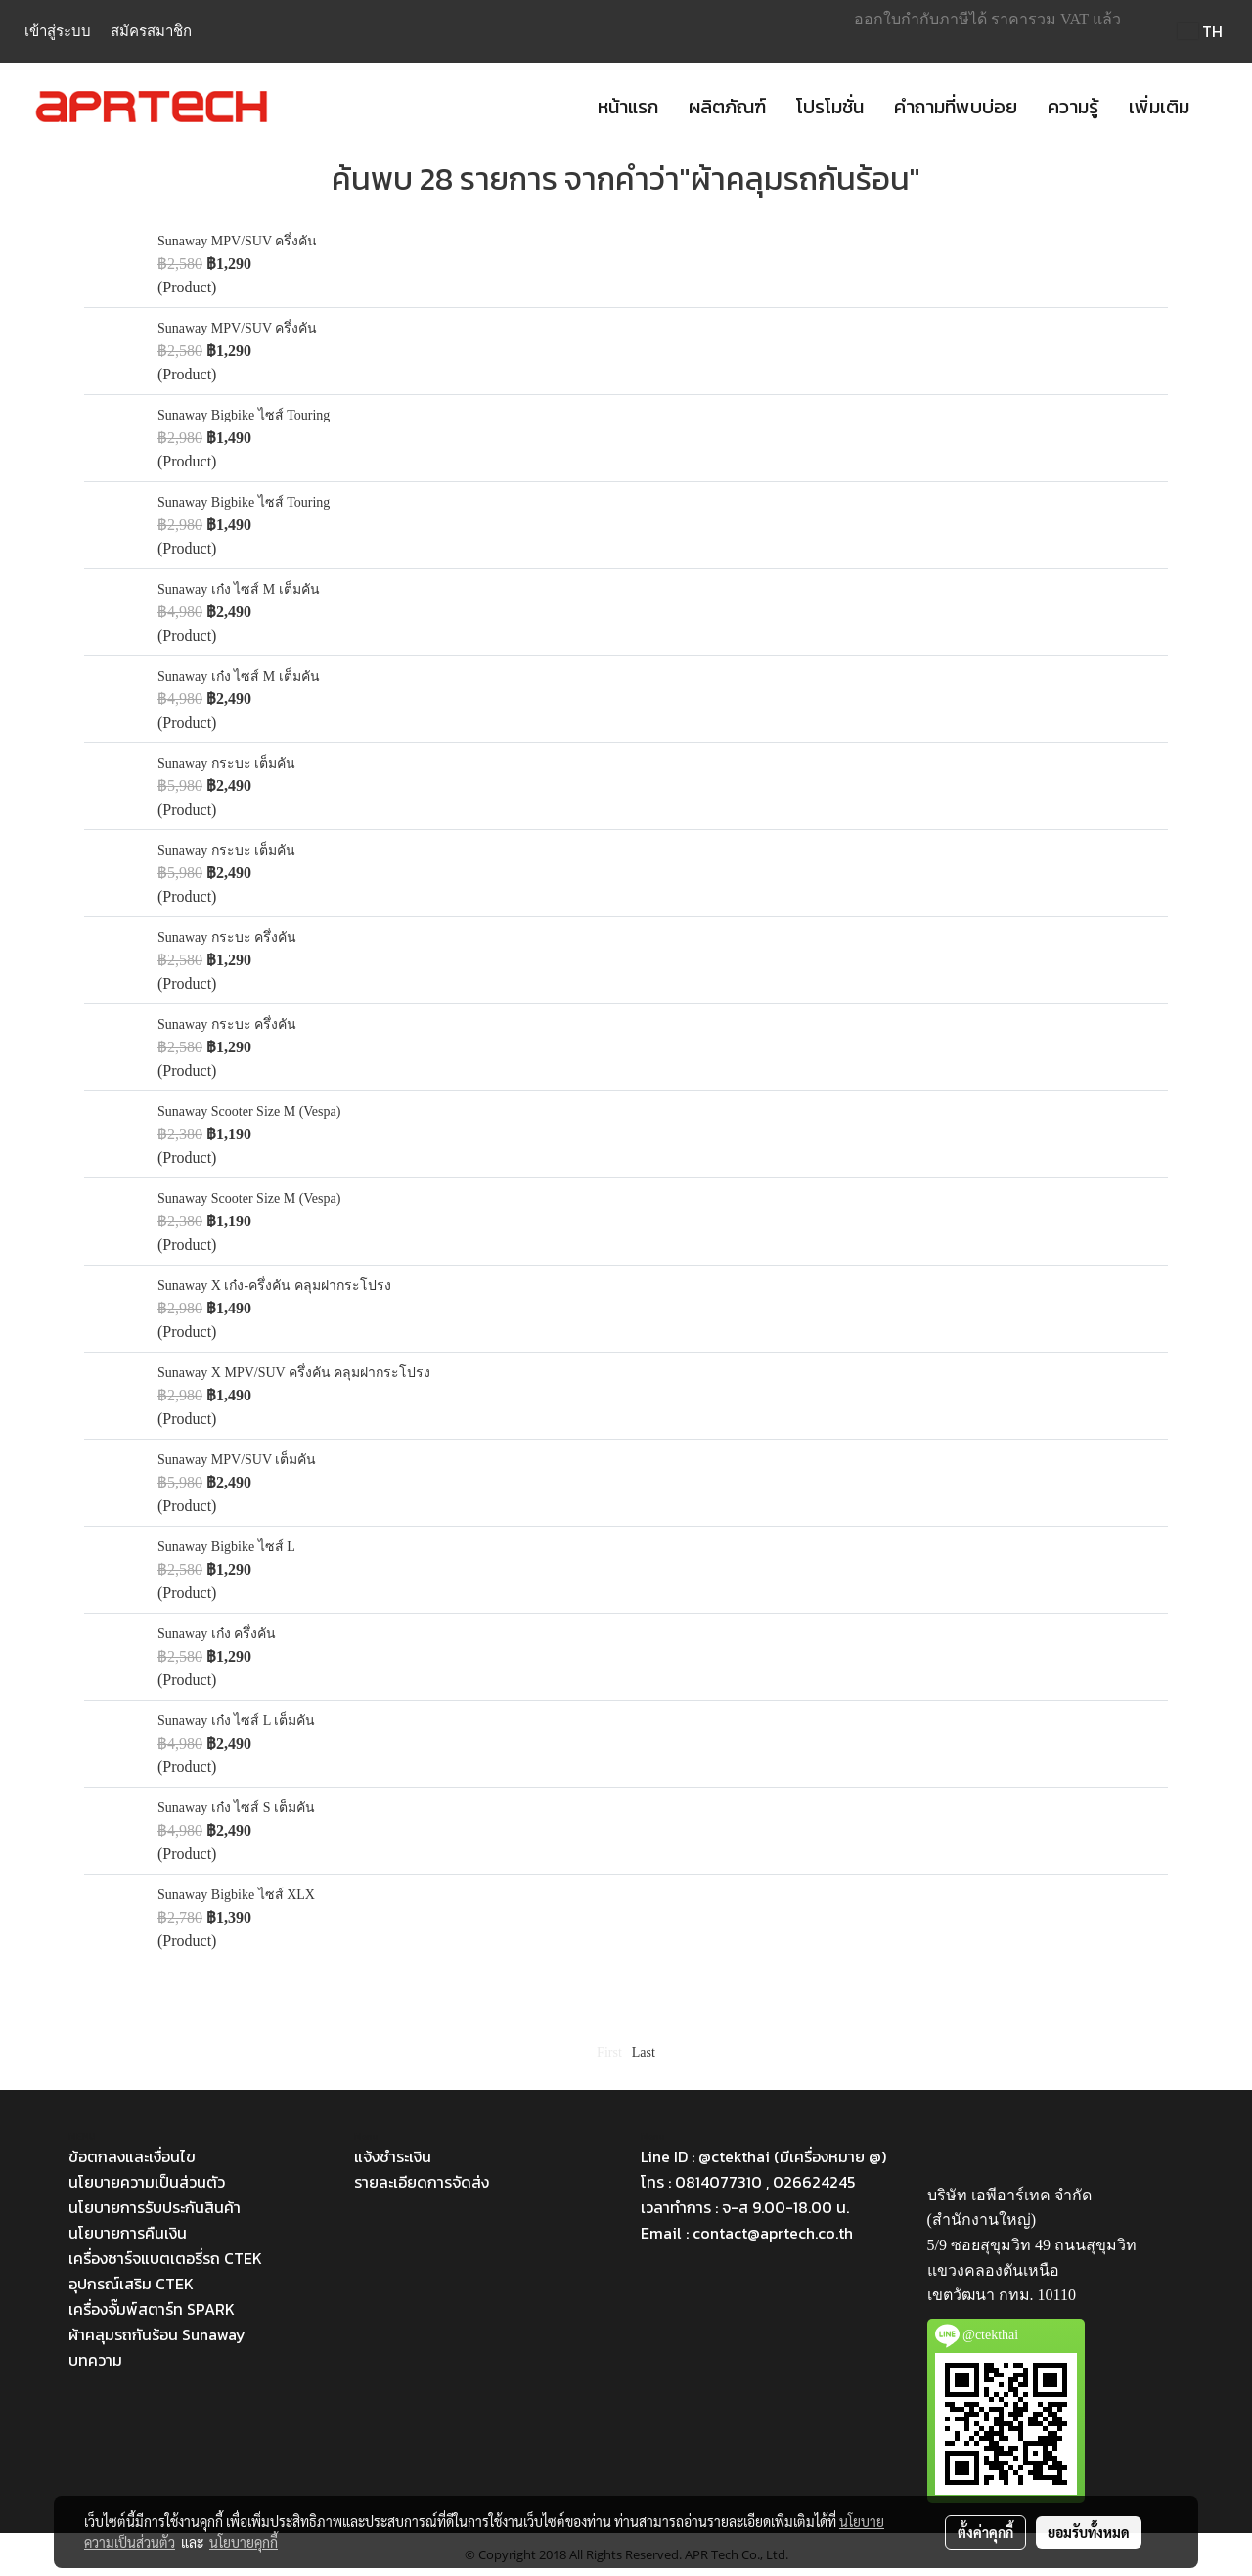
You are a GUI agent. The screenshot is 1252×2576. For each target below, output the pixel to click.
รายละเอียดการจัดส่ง (421, 2182)
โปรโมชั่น (830, 106)
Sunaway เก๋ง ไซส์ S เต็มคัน (236, 1807)
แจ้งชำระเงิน (392, 2156)
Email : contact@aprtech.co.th (747, 2232)
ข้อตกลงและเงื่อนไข (132, 2156)
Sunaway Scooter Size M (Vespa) (248, 1111)
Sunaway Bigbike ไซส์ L (226, 1546)
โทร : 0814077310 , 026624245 (748, 2182)
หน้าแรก (628, 106)
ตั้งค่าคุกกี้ (985, 2532)
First (609, 2052)
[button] (1222, 106)
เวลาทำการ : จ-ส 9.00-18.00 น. (745, 2207)
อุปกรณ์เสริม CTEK (131, 2283)
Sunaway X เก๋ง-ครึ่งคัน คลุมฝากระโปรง (274, 1285)
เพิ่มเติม (1159, 106)
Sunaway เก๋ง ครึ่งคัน (216, 1633)
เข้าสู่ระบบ (57, 31)
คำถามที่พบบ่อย (955, 106)
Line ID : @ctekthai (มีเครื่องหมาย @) (763, 2156)
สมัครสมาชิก (151, 31)
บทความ (95, 2360)
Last (643, 2052)
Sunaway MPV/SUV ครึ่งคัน (237, 241)
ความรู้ (1073, 106)
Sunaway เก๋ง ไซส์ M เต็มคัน (238, 589)
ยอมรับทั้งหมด (1089, 2532)
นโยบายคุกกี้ (243, 2542)
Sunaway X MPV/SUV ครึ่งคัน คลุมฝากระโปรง (293, 1372)
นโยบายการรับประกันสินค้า (154, 2207)
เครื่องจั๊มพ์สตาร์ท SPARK (151, 2309)
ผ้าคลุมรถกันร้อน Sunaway (157, 2334)
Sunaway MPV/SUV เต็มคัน (236, 1459)
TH (1200, 31)
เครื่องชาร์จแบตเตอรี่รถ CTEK (165, 2258)
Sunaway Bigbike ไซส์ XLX (236, 1895)
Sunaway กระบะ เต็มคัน (226, 763)
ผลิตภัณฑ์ (727, 106)
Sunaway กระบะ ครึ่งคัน (226, 937)
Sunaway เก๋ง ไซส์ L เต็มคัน (236, 1720)
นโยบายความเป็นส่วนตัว (146, 2182)
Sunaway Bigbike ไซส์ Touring (243, 415)
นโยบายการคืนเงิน (127, 2232)
